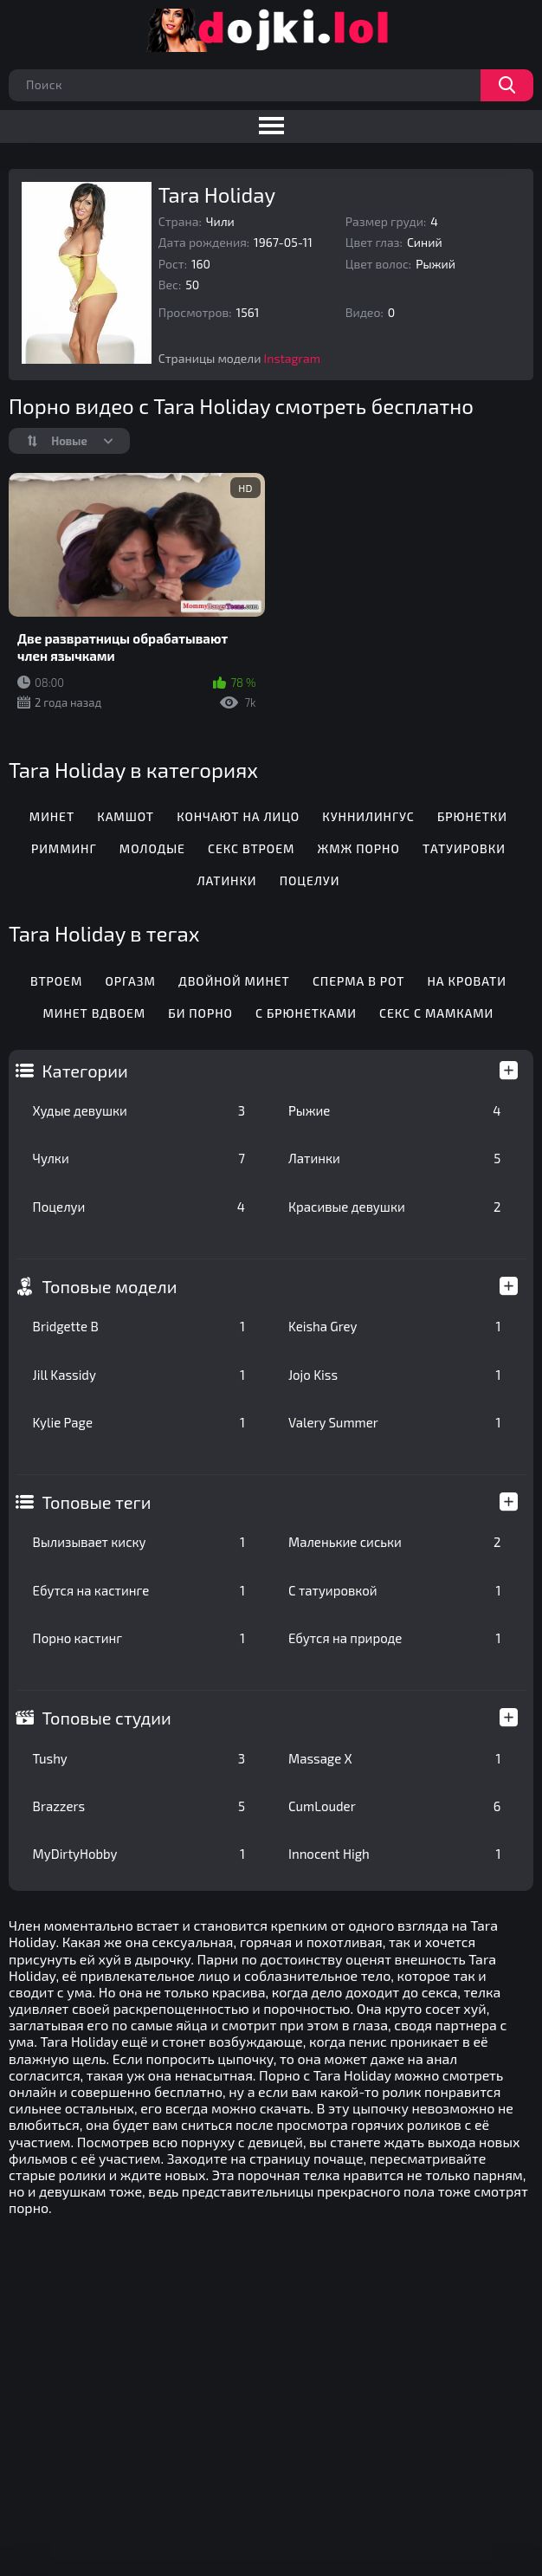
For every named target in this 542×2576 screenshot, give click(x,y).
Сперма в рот (358, 981)
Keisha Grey (394, 1326)
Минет (51, 816)
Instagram (292, 358)
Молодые (152, 848)
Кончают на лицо (238, 816)
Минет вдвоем (94, 1013)
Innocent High (394, 1853)
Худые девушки (139, 1110)
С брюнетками (306, 1013)
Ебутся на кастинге (139, 1590)
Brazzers (139, 1806)
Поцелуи (139, 1206)
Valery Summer (394, 1422)
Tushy (139, 1758)
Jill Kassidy (139, 1374)
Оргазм (130, 981)
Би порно (200, 1013)
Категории (85, 1070)
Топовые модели (109, 1286)
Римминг (64, 848)
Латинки (394, 1158)
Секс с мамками (436, 1013)
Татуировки (464, 848)
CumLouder (394, 1806)
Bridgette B (139, 1326)
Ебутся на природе (394, 1638)
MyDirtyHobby (139, 1853)
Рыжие (394, 1110)
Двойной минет (234, 981)
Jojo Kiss (394, 1374)
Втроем (56, 981)
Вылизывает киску (139, 1542)
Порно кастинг (139, 1638)
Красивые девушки (394, 1206)
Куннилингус (368, 816)
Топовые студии (106, 1717)
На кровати (467, 981)
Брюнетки (472, 816)
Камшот (125, 816)
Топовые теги (97, 1502)
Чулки (139, 1158)
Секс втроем (251, 848)
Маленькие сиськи (394, 1542)
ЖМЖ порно (359, 848)
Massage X (394, 1758)
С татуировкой (394, 1590)
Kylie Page (139, 1422)
